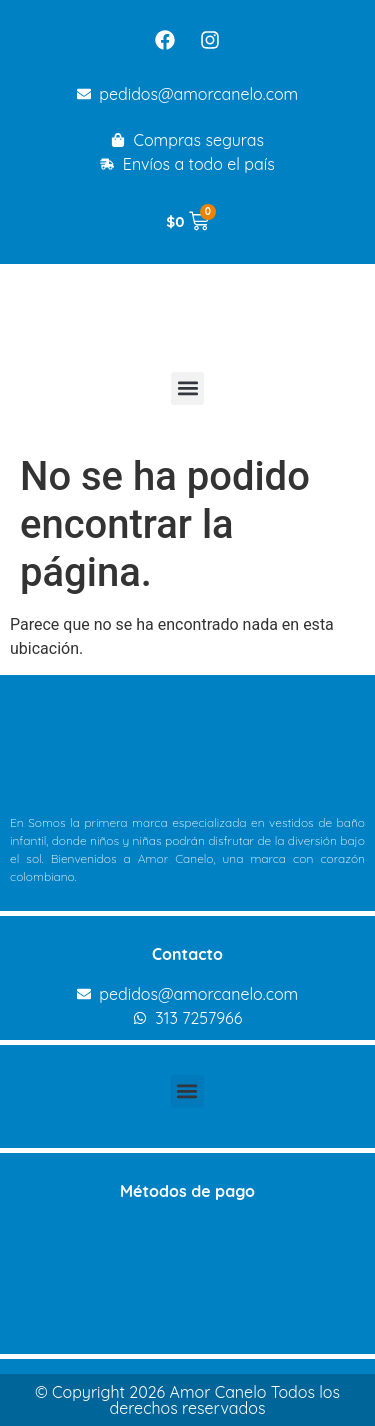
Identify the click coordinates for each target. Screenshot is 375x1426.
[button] (187, 388)
